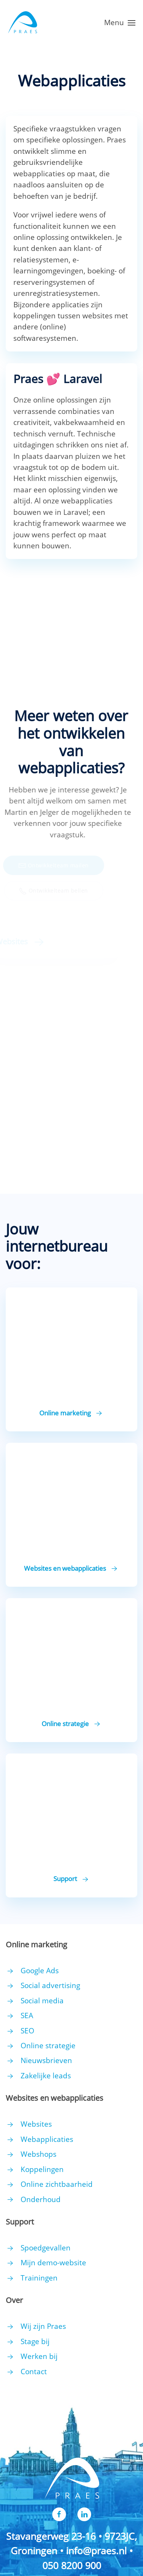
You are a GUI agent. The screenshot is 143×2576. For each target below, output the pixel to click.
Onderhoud (41, 2199)
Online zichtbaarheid (57, 2184)
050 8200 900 (71, 2565)
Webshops (38, 2154)
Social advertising (50, 1985)
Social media (42, 2001)
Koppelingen (42, 2169)
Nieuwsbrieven (46, 2060)
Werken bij (39, 2356)
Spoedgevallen (46, 2248)
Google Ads (40, 1971)
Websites (36, 2124)
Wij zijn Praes (43, 2326)
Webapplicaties (47, 2139)
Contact (34, 2371)
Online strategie (48, 2046)
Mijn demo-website (53, 2263)
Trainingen (39, 2278)
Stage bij (35, 2341)
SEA (27, 2015)
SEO (27, 2031)
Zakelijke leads (46, 2076)
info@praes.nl (96, 2550)
